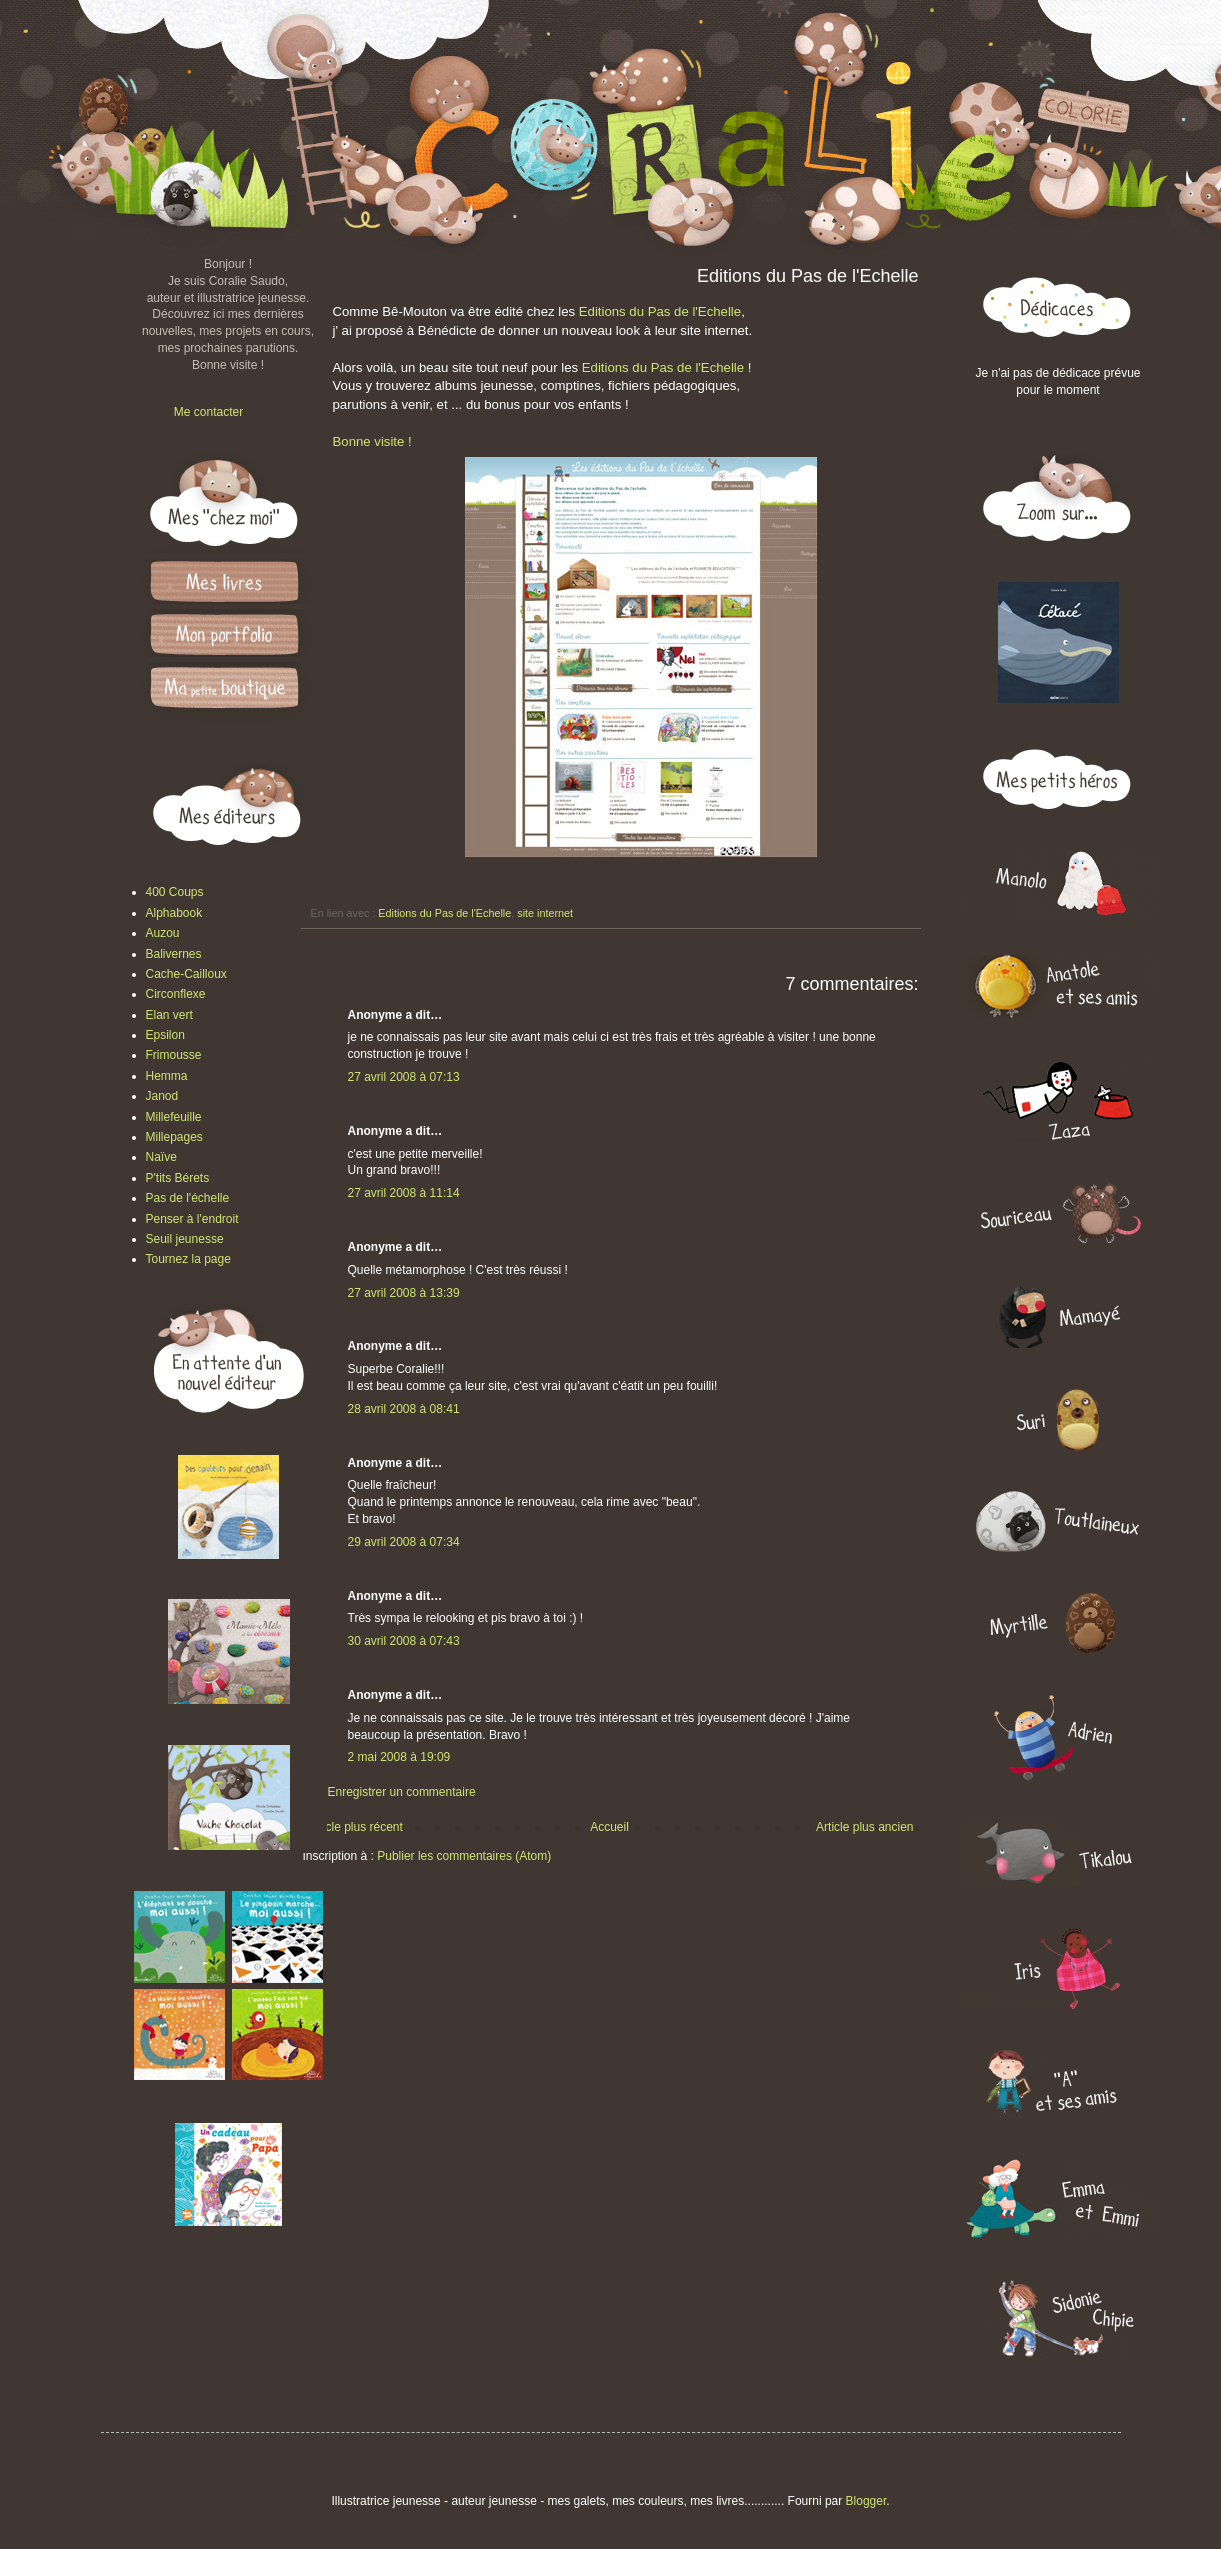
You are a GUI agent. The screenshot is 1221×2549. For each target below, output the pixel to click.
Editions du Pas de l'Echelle (660, 311)
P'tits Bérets (178, 1178)
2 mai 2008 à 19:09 (399, 1757)
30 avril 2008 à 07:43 (404, 1641)
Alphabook (174, 913)
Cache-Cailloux (186, 974)
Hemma (167, 1076)
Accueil (609, 1827)
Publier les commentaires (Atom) (464, 1856)
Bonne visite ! (372, 441)
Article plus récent (355, 1827)
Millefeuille (174, 1117)
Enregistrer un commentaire (402, 1792)
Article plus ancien (864, 1827)
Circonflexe (176, 994)
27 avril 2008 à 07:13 (404, 1077)
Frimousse (174, 1055)
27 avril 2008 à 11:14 (404, 1193)
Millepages (174, 1137)
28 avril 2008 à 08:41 (404, 1409)
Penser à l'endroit (192, 1219)
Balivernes (174, 954)
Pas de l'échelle (188, 1198)
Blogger (866, 2501)
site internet (545, 913)
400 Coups (175, 892)
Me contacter (208, 412)
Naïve (161, 1157)
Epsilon (165, 1035)
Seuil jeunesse (185, 1239)
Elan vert (169, 1015)
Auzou (163, 933)
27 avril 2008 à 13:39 (404, 1293)
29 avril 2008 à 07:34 (404, 1542)
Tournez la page (188, 1259)
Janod (162, 1096)
